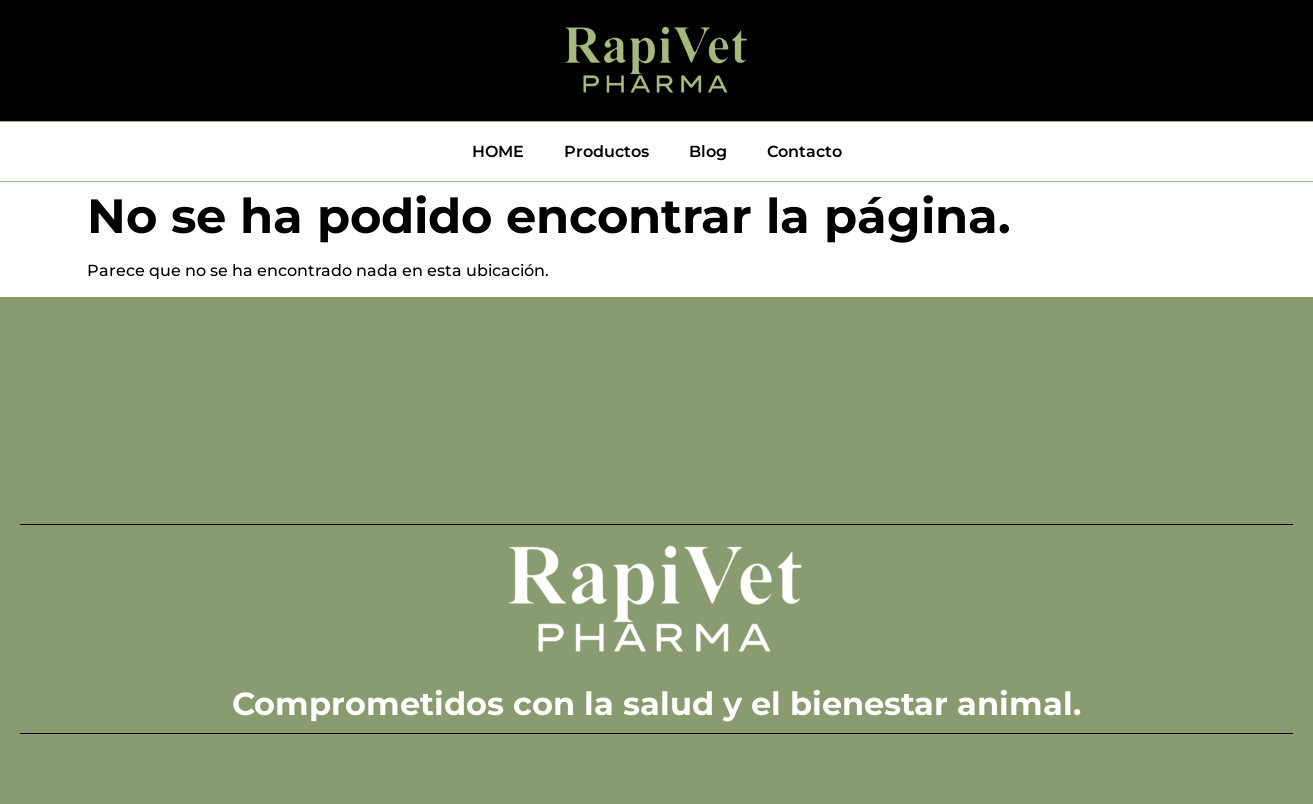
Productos (606, 151)
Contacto (804, 151)
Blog (708, 151)
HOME (498, 151)
